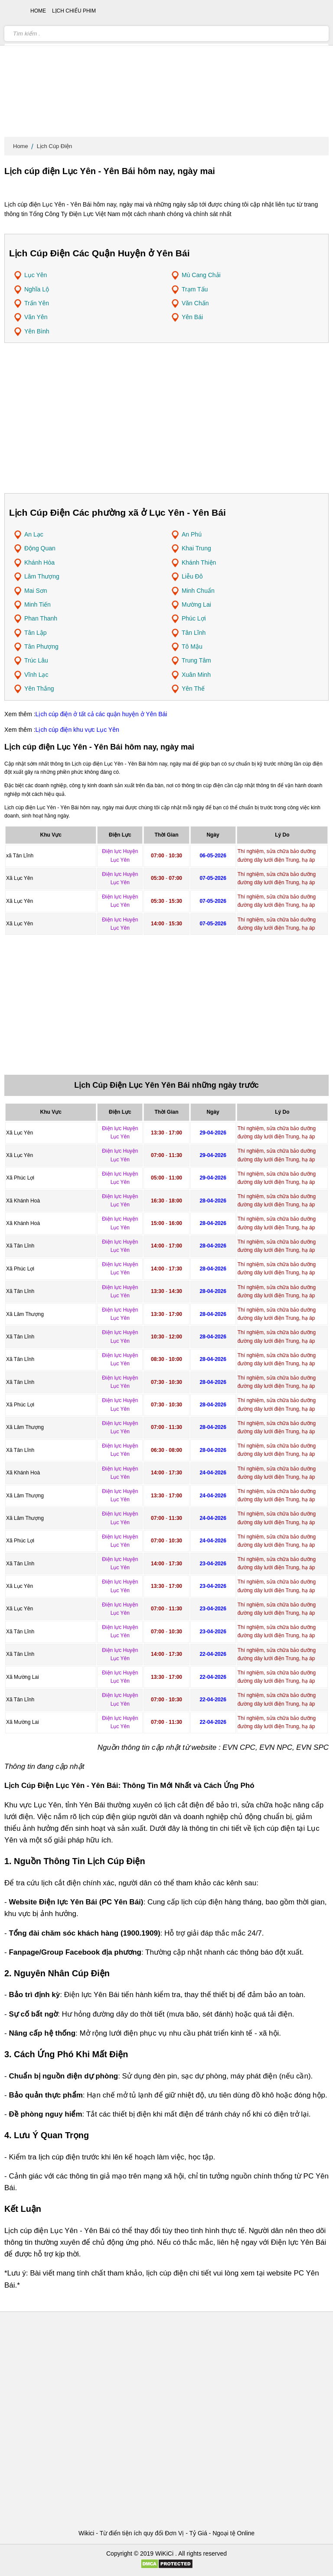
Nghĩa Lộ (36, 289)
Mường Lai (196, 604)
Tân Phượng (41, 646)
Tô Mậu (192, 646)
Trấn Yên (36, 303)
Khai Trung (196, 548)
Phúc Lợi (194, 618)
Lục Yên (35, 274)
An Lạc (33, 534)
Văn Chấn (195, 303)
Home (20, 146)
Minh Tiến (37, 604)
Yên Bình (36, 331)
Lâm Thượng (41, 576)
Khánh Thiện (199, 562)
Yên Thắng (39, 688)
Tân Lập (35, 632)
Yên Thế (193, 688)
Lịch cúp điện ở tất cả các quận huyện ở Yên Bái (101, 714)
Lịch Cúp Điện (54, 146)
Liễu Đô (192, 576)
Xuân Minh (196, 674)
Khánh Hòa (39, 562)
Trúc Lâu (36, 660)
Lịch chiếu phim (74, 11)
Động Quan (40, 548)
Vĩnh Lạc (36, 674)
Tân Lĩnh (194, 632)
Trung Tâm (196, 660)
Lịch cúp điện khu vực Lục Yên (77, 729)
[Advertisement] (166, 69)
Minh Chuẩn (198, 590)
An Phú (192, 534)
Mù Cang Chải (201, 274)
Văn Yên (35, 317)
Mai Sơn (35, 590)
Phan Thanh (40, 618)
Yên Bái (192, 317)
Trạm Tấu (195, 289)
